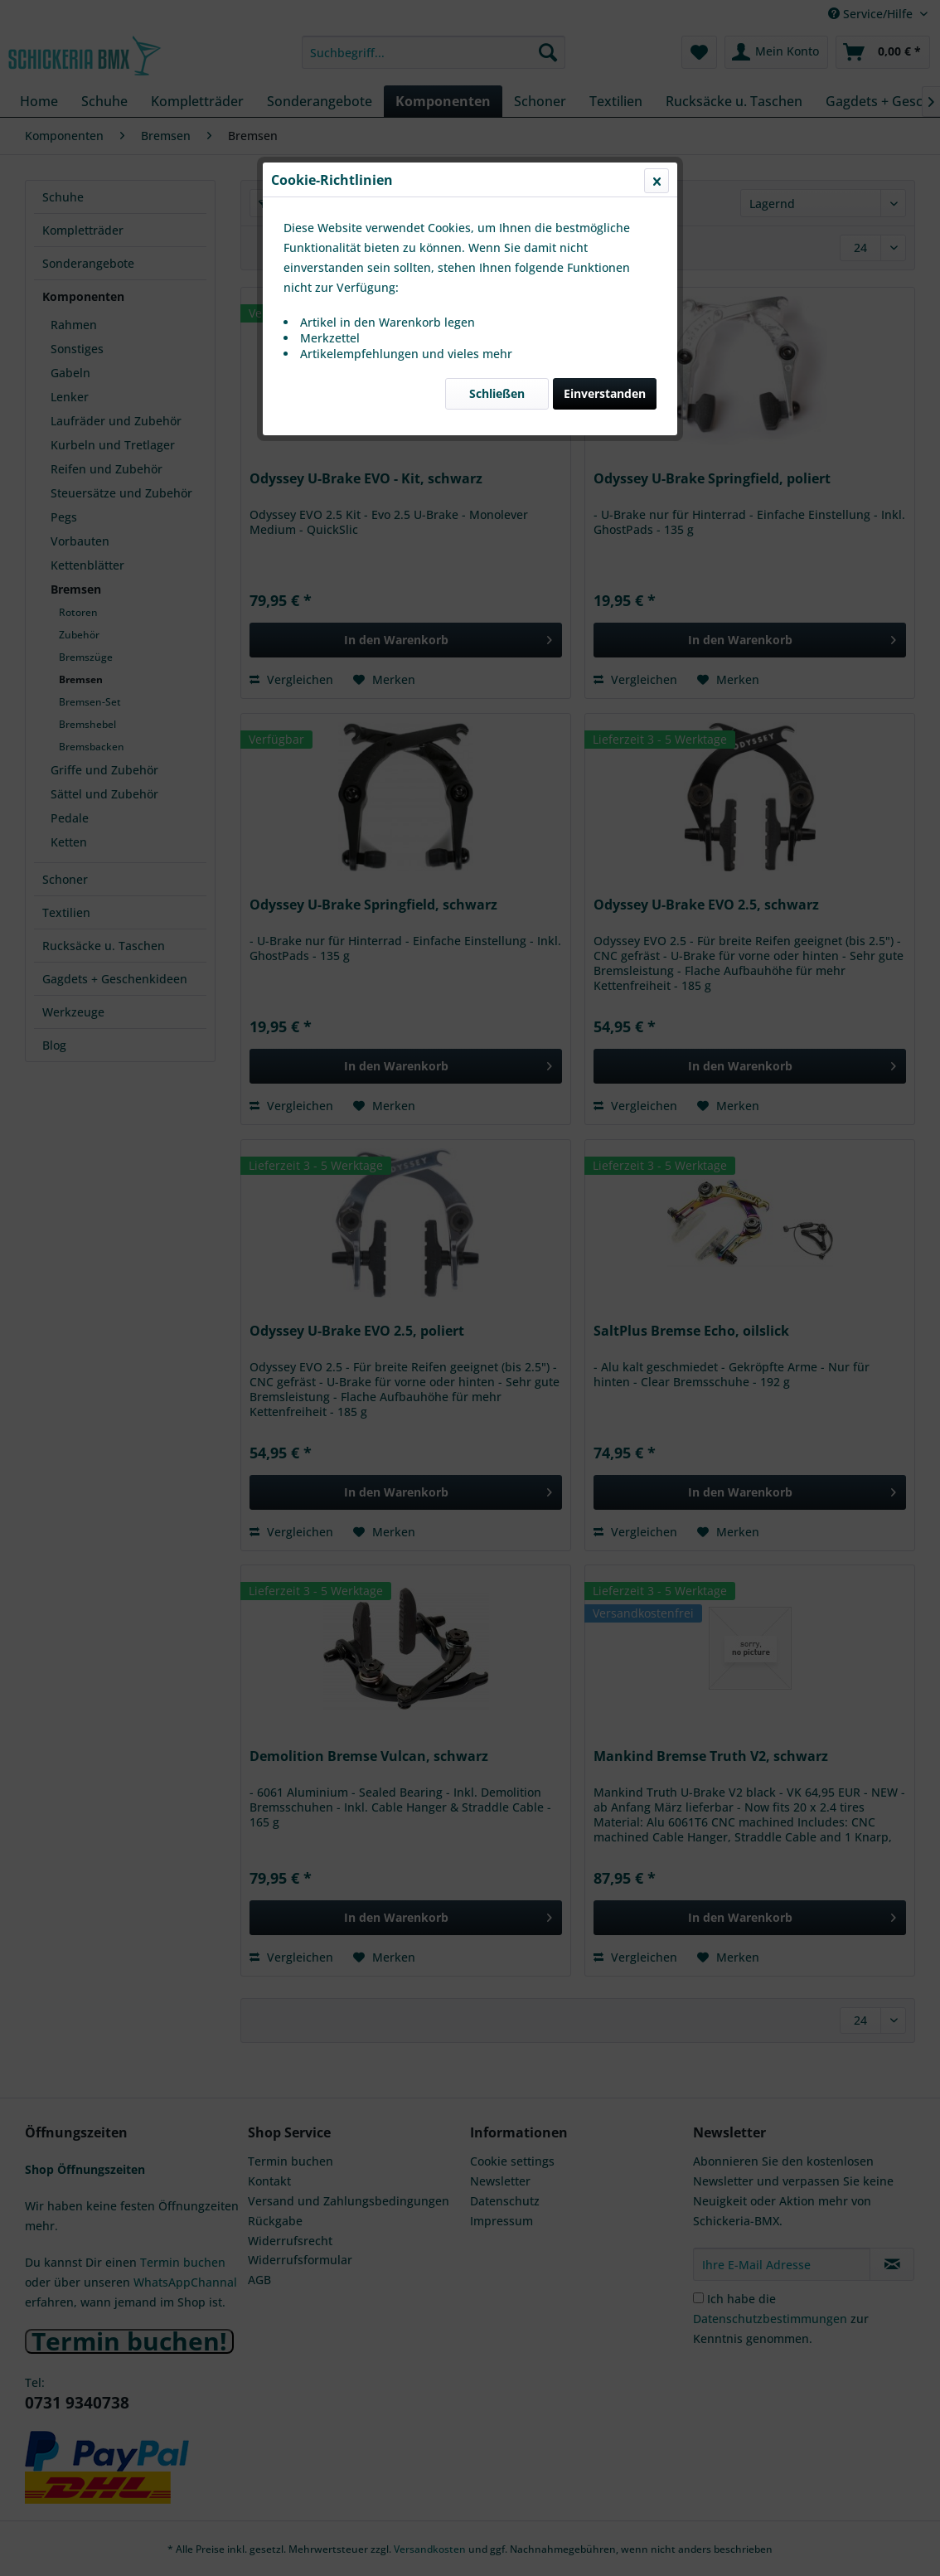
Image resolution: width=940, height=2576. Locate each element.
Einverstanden (605, 393)
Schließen (497, 393)
